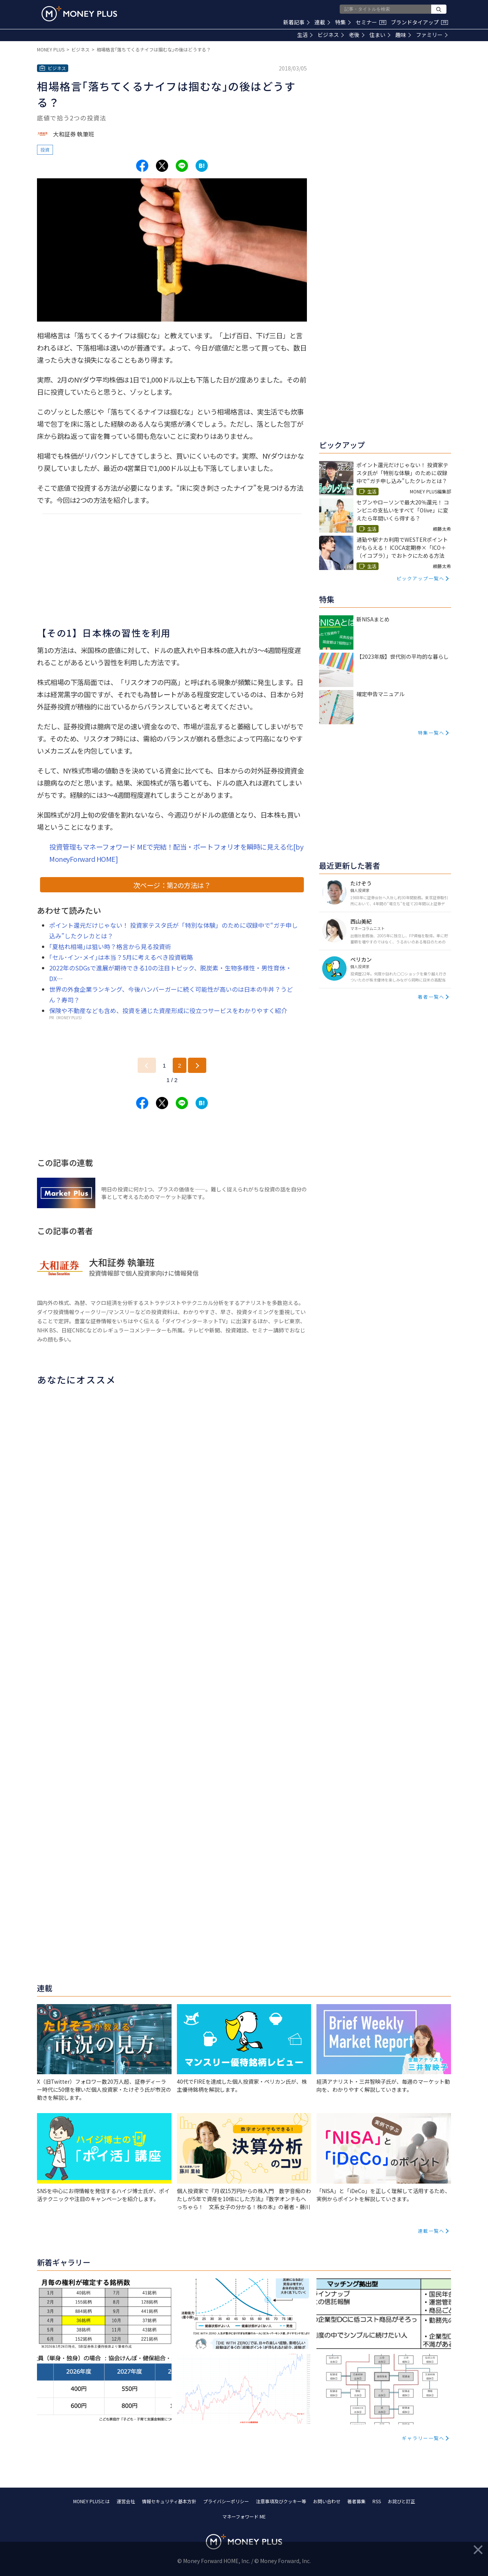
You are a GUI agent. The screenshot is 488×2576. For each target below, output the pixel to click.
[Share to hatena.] (202, 166)
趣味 (403, 34)
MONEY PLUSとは (91, 2501)
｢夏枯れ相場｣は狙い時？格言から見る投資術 (110, 946)
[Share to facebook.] (142, 166)
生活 (305, 34)
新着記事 (296, 22)
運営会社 (126, 2501)
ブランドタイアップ (419, 22)
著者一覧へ (431, 996)
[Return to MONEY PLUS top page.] (79, 13)
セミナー (371, 22)
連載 (322, 22)
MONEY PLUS (50, 49)
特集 (343, 22)
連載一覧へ (431, 2230)
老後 (356, 34)
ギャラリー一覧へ (423, 2438)
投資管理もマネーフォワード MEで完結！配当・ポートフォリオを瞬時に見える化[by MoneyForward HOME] (176, 853)
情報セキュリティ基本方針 (169, 2501)
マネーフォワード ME (244, 2516)
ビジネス (331, 34)
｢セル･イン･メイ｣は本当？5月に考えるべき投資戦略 (121, 957)
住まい (379, 34)
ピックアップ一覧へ (420, 578)
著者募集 (356, 2501)
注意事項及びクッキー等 (281, 2501)
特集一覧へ (431, 732)
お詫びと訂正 (401, 2501)
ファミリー (432, 34)
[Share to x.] (162, 166)
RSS (376, 2501)
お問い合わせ (326, 2501)
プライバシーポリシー (226, 2501)
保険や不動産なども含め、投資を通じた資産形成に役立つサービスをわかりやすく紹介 (168, 1010)
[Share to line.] (182, 166)
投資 (45, 149)
